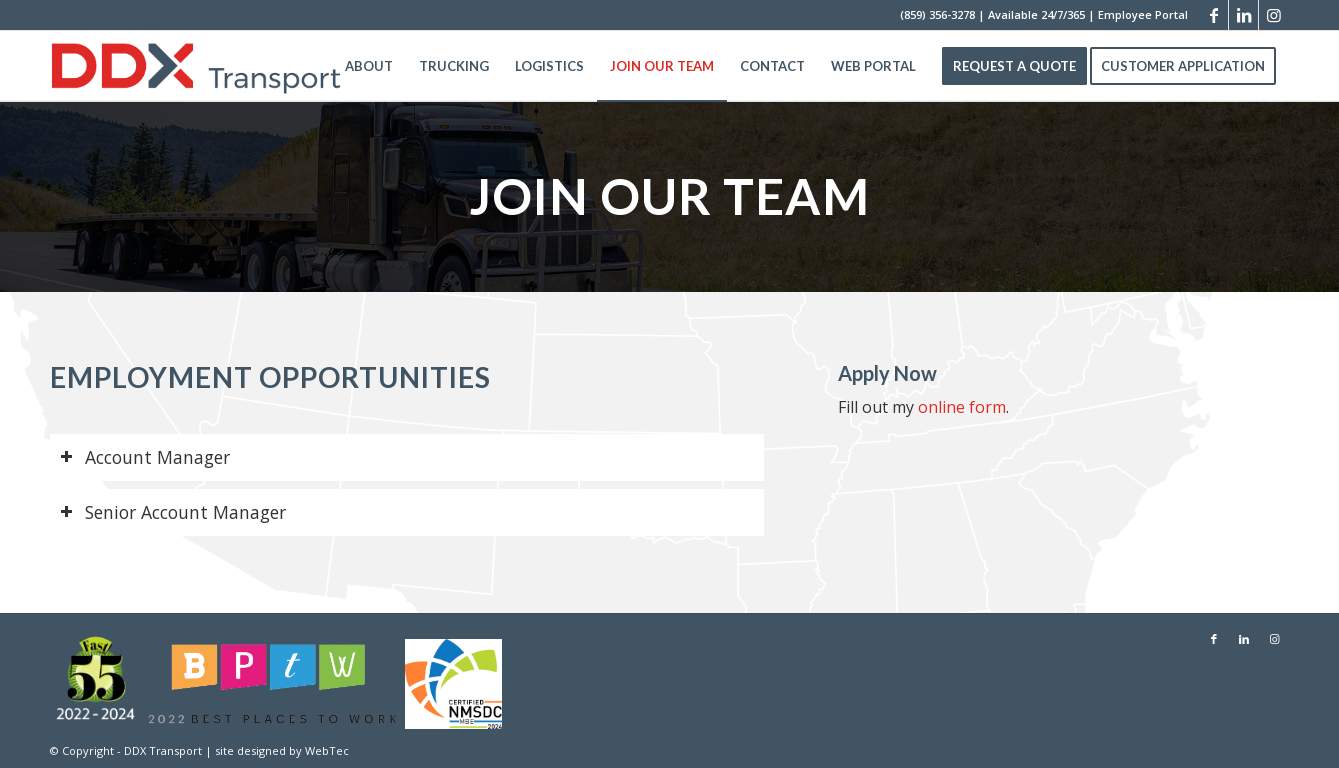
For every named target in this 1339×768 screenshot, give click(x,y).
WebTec (327, 750)
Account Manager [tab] (145, 457)
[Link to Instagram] (1274, 15)
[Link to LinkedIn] (1243, 15)
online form (962, 407)
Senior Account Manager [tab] (173, 512)
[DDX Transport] (196, 66)
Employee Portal (1143, 14)
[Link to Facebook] (1213, 15)
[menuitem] (369, 66)
